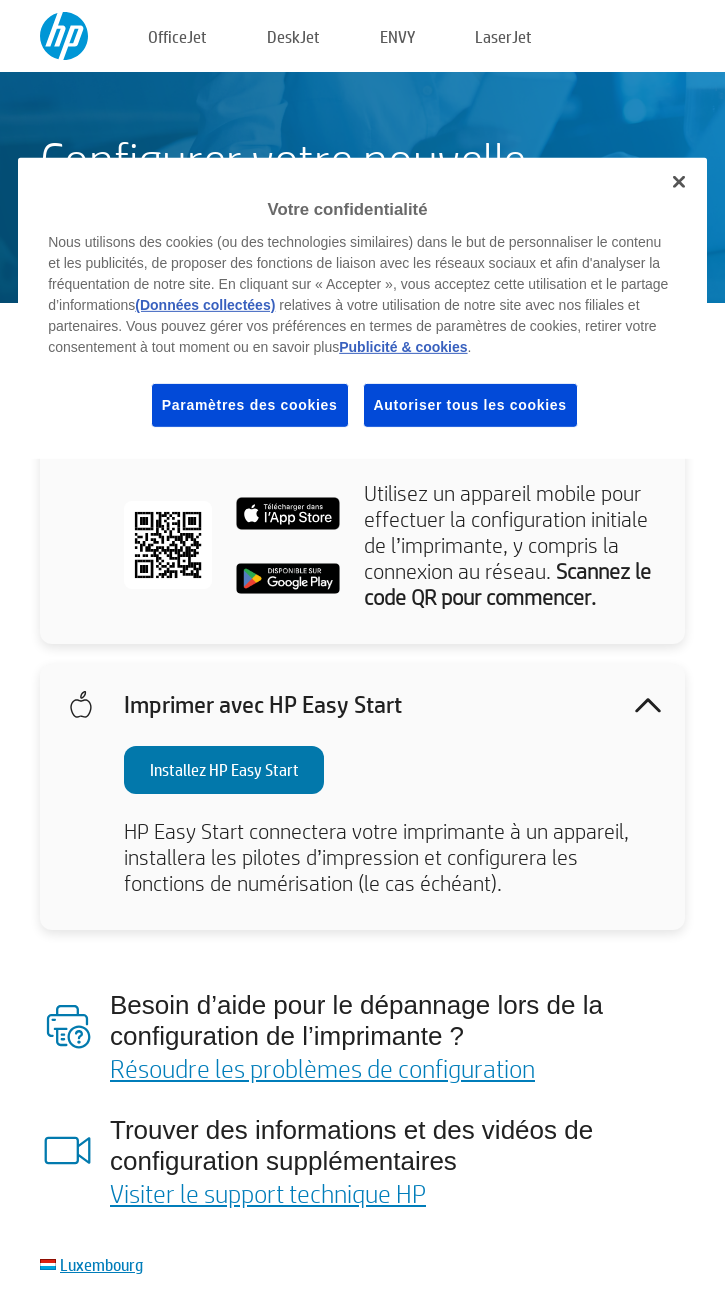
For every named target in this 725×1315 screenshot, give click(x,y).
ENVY (397, 36)
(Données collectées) (205, 305)
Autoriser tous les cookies (470, 405)
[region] (362, 308)
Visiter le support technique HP (268, 1193)
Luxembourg (101, 1264)
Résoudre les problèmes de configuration (322, 1068)
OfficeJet (177, 36)
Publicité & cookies (403, 347)
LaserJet (503, 36)
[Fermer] (679, 182)
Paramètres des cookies (250, 405)
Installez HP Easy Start (224, 769)
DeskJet (293, 36)
